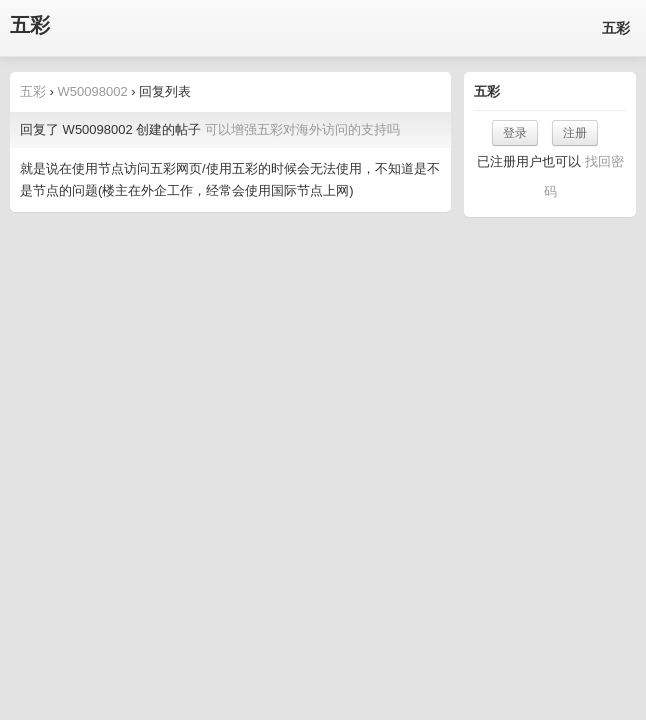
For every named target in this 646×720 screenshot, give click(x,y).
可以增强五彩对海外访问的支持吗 (302, 129)
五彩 (30, 25)
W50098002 (93, 91)
